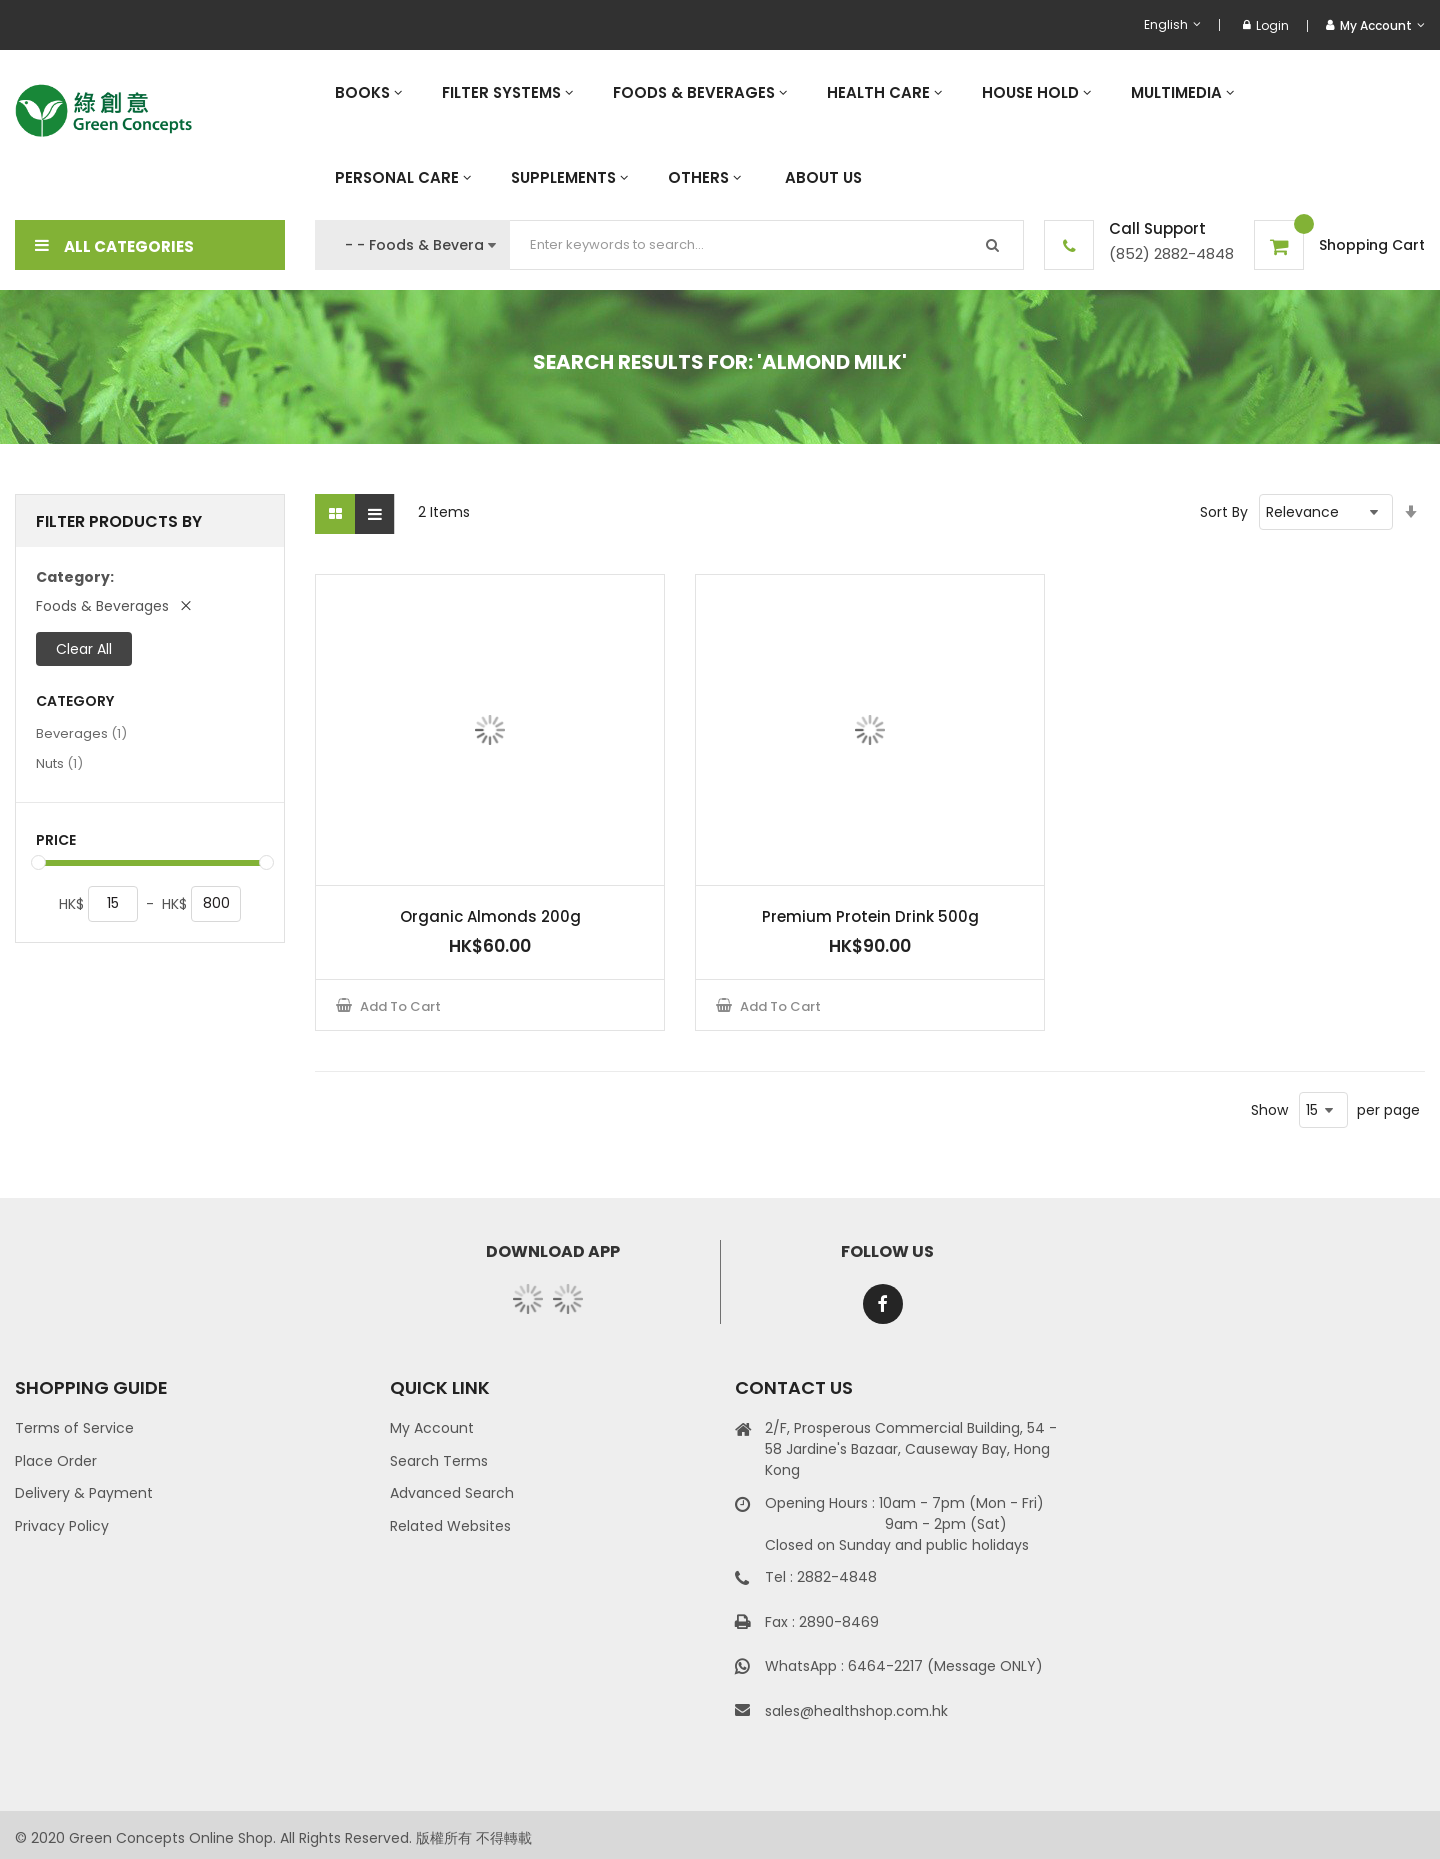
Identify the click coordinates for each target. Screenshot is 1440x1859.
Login (1266, 25)
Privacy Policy (62, 1526)
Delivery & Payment (84, 1493)
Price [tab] (56, 840)
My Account (432, 1428)
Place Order (56, 1461)
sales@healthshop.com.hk (856, 1711)
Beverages (81, 733)
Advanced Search (452, 1493)
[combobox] (767, 245)
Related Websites (450, 1526)
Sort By (1224, 512)
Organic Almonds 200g (490, 916)
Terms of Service (74, 1428)
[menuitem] (368, 92)
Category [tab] (75, 701)
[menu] (870, 135)
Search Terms (439, 1461)
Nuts (59, 763)
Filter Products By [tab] (119, 521)
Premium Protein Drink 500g (870, 916)
